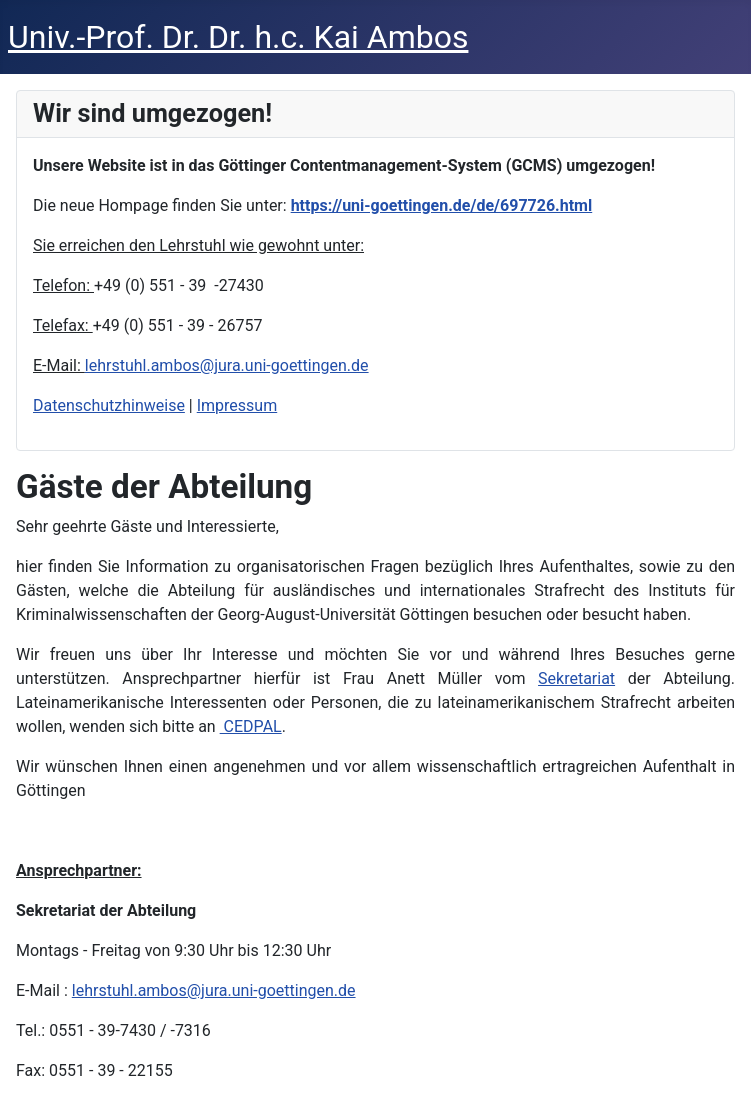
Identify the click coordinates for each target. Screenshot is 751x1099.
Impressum (237, 405)
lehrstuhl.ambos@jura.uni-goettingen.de (227, 365)
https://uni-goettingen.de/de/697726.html (442, 205)
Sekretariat (576, 678)
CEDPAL (251, 726)
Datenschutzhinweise (109, 405)
